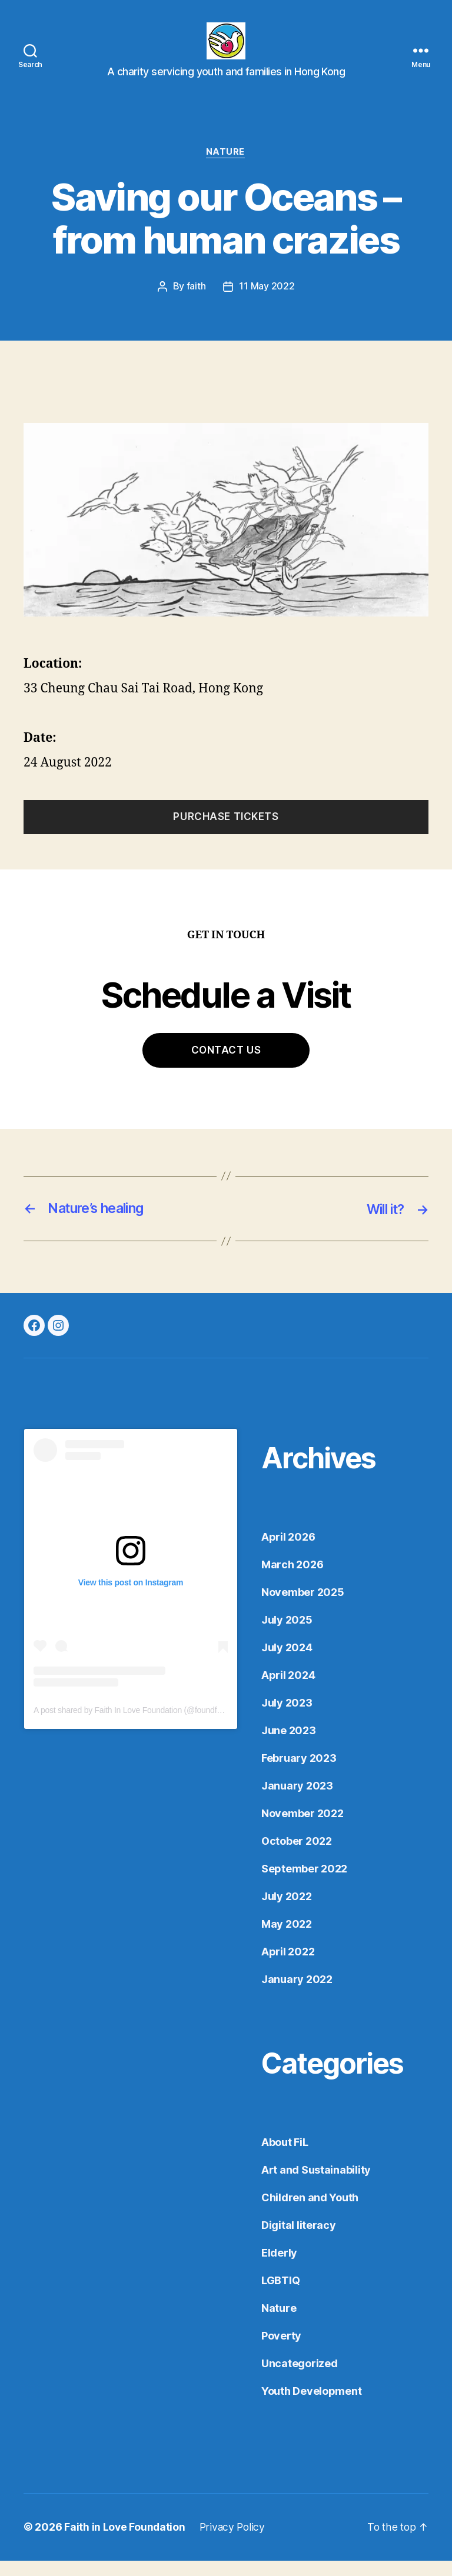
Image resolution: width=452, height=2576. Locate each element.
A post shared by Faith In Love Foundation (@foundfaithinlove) (143, 1726)
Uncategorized (299, 2379)
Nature (226, 168)
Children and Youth (309, 2213)
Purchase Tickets (225, 833)
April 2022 (287, 1967)
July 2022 (286, 1912)
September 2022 (304, 1884)
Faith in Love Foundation (125, 2543)
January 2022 (297, 1995)
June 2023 (288, 1746)
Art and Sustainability (316, 2186)
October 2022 (296, 1857)
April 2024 (288, 1691)
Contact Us (226, 1066)
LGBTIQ (280, 2296)
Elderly (279, 2268)
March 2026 (292, 1580)
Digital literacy (298, 2241)
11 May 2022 (266, 303)
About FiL (284, 2158)
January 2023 (297, 1801)
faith (196, 303)
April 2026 (288, 1553)
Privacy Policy (234, 2543)
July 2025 (287, 1635)
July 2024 (287, 1663)
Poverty (281, 2351)
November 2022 (302, 1829)
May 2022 (286, 1940)
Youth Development (311, 2407)
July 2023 (287, 1718)
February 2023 (299, 1774)
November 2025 (302, 1608)
